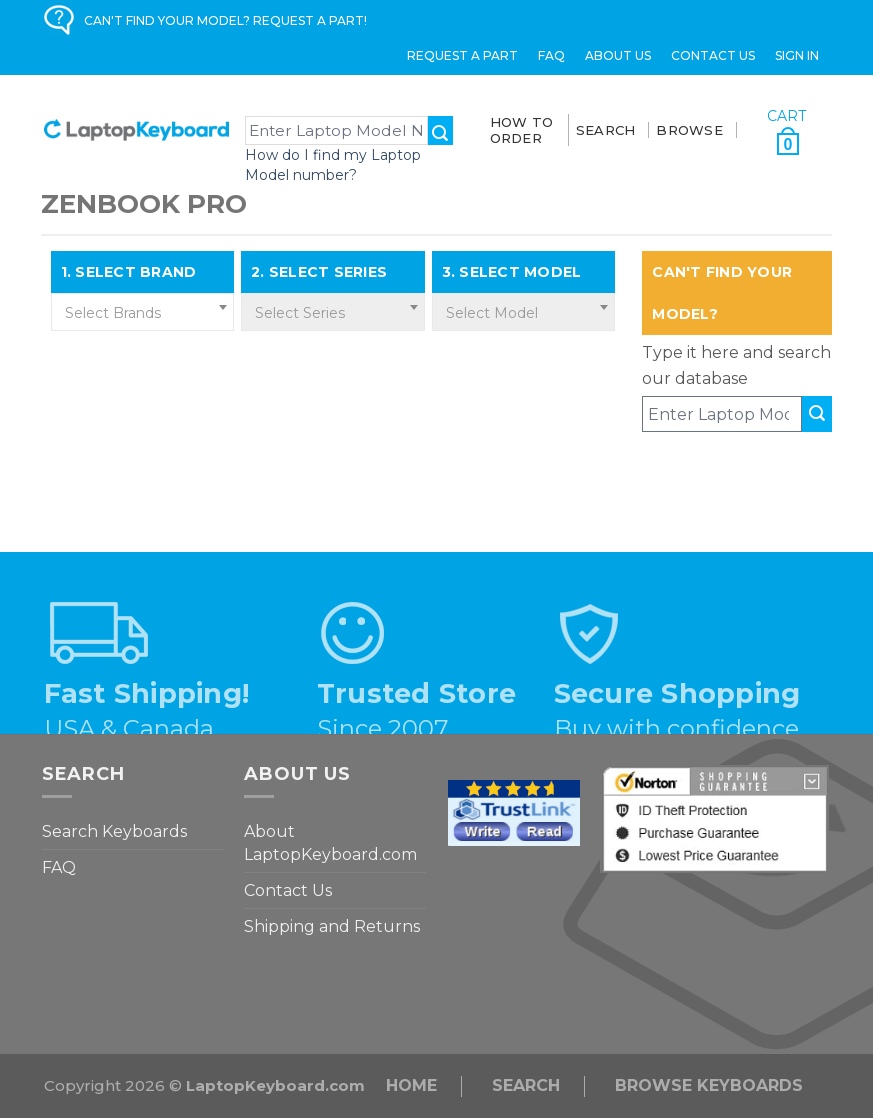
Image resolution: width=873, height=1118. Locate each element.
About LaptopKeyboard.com (330, 843)
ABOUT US (618, 55)
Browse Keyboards (709, 1085)
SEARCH (606, 130)
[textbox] (143, 313)
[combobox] (143, 312)
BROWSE (689, 130)
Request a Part (462, 55)
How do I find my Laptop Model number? (333, 165)
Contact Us (713, 55)
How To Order (522, 130)
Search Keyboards (114, 831)
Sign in (797, 55)
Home (411, 1085)
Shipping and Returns (332, 926)
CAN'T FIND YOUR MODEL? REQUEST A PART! (225, 20)
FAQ (551, 55)
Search (526, 1085)
